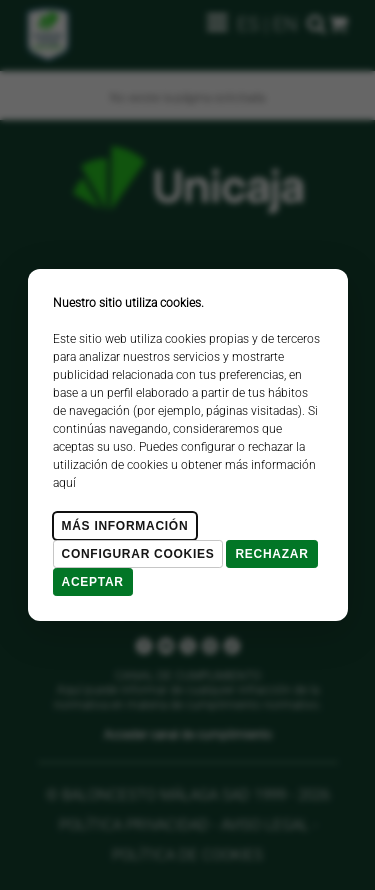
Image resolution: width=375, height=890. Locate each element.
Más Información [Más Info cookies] (125, 526)
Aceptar (93, 582)
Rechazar (271, 554)
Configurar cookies (138, 554)
